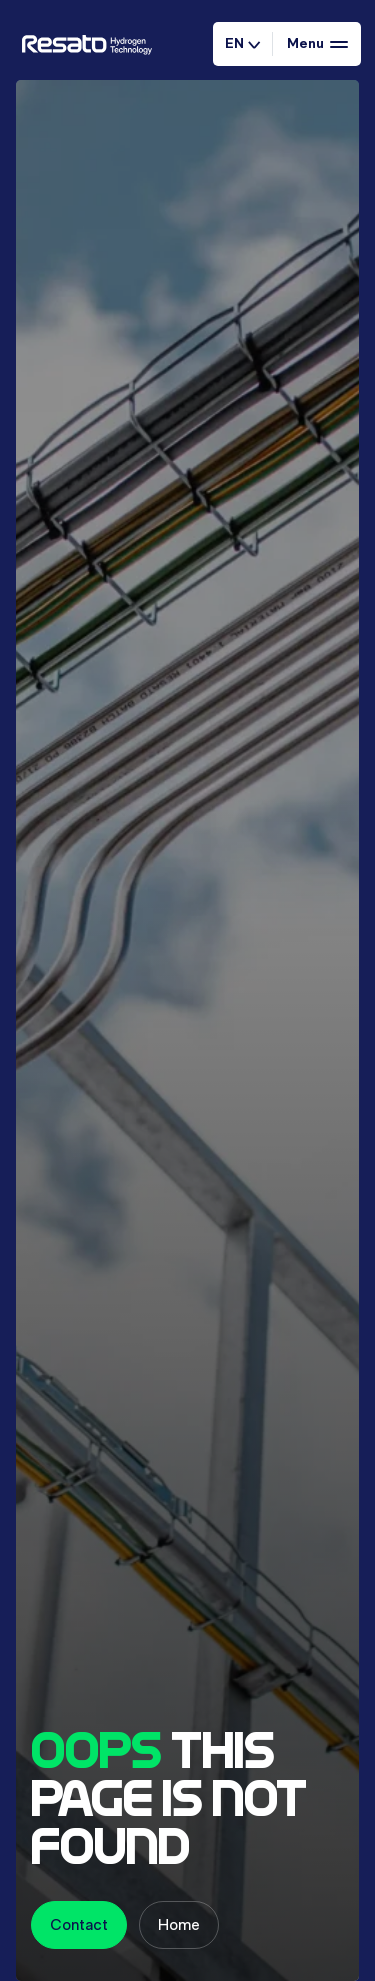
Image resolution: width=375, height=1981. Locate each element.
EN (242, 43)
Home (179, 1924)
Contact (79, 1924)
